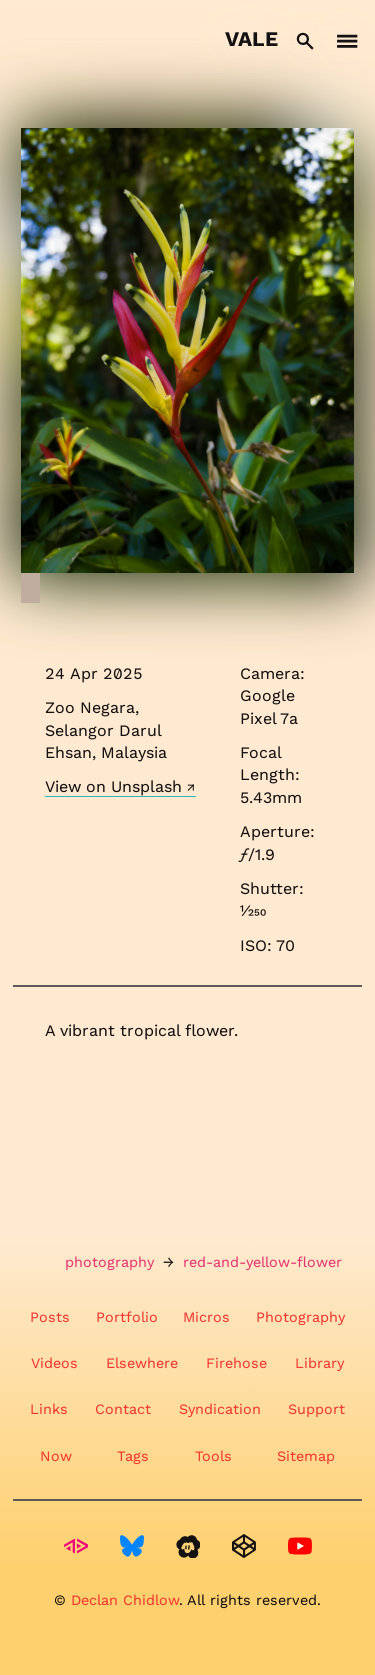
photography (109, 1262)
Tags (133, 1456)
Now (56, 1456)
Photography (300, 1317)
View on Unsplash (113, 786)
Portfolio (127, 1317)
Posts (50, 1317)
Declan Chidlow (125, 1600)
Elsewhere (142, 1363)
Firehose (236, 1363)
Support (316, 1409)
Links (49, 1409)
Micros (206, 1317)
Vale (251, 39)
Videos (54, 1363)
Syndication (220, 1409)
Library (319, 1363)
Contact (123, 1409)
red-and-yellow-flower (262, 1262)
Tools (213, 1456)
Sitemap (306, 1456)
